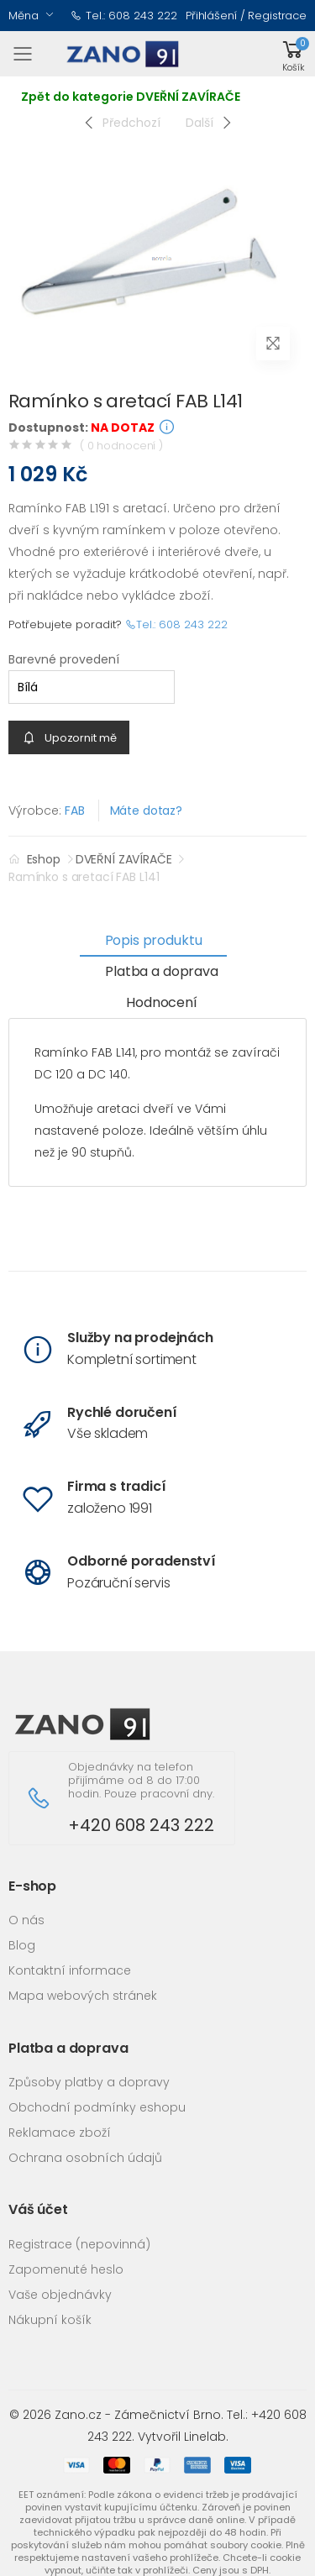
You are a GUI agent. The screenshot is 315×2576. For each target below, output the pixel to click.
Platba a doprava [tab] (161, 971)
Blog (21, 1945)
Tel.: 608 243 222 (124, 16)
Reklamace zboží (59, 2132)
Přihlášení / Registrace (246, 16)
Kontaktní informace (69, 1970)
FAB (75, 810)
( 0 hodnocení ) (121, 445)
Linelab (205, 2436)
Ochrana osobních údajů (85, 2157)
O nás (26, 1920)
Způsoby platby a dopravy (89, 2082)
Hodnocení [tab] (161, 1002)
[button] (293, 54)
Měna (23, 16)
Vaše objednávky (60, 2294)
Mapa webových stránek (82, 1995)
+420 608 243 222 (141, 1825)
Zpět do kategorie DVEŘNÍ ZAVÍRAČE (130, 96)
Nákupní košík (50, 2319)
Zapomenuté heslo (65, 2269)
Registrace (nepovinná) (79, 2244)
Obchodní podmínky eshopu (97, 2107)
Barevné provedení (63, 659)
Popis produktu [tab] (153, 940)
